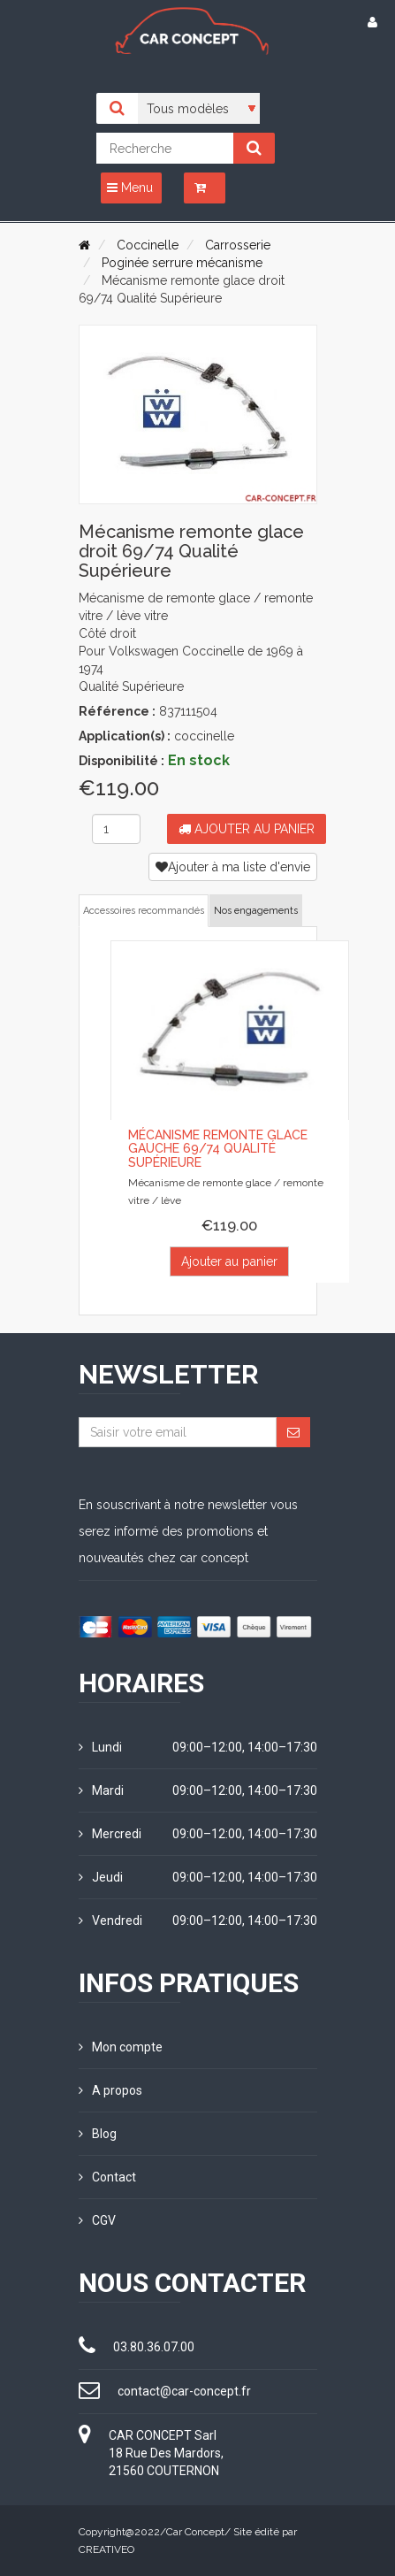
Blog (98, 2134)
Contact (107, 2177)
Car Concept (195, 2532)
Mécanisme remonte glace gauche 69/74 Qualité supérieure (218, 1148)
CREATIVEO (106, 2549)
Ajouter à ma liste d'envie (233, 867)
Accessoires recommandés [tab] (143, 910)
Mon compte (121, 2047)
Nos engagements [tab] (256, 910)
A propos (110, 2090)
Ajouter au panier (247, 829)
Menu (130, 187)
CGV (97, 2220)
